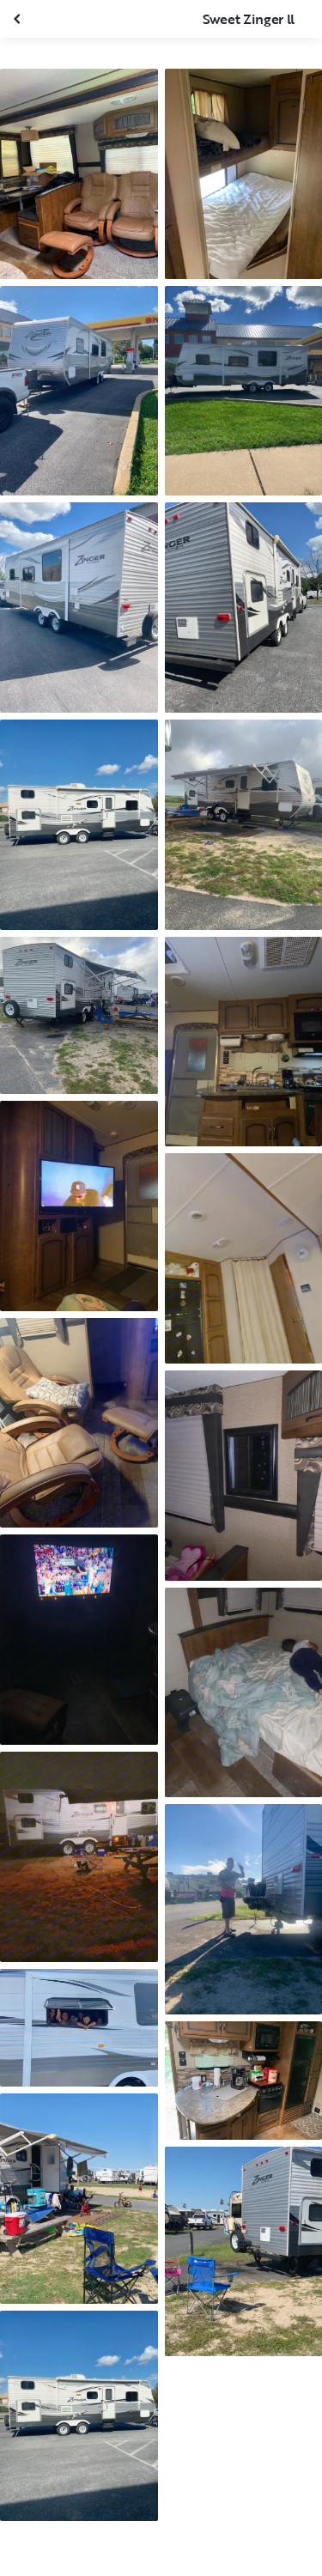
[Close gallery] (19, 19)
